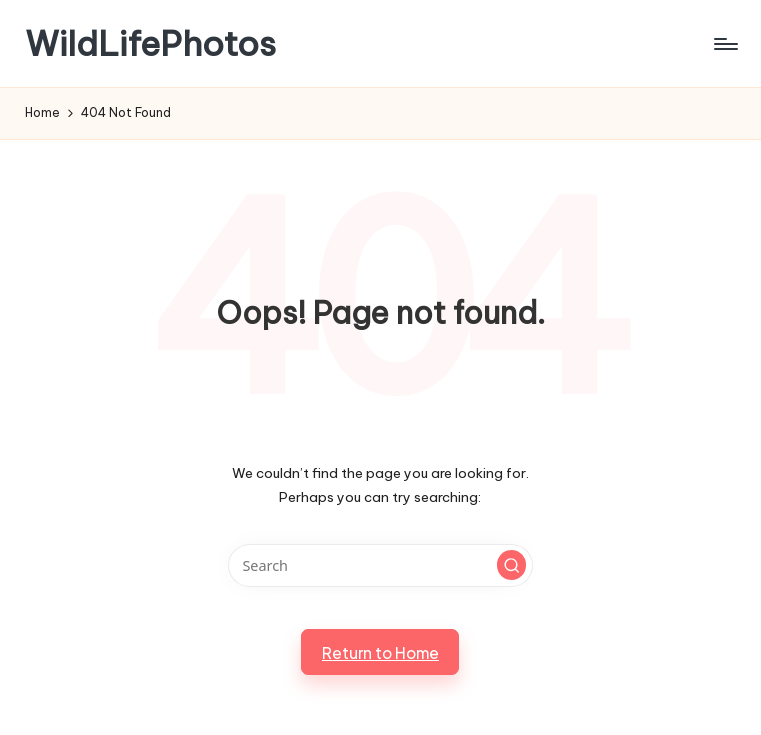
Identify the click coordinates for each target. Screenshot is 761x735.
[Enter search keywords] (380, 565)
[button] (512, 565)
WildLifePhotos (150, 43)
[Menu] (724, 44)
